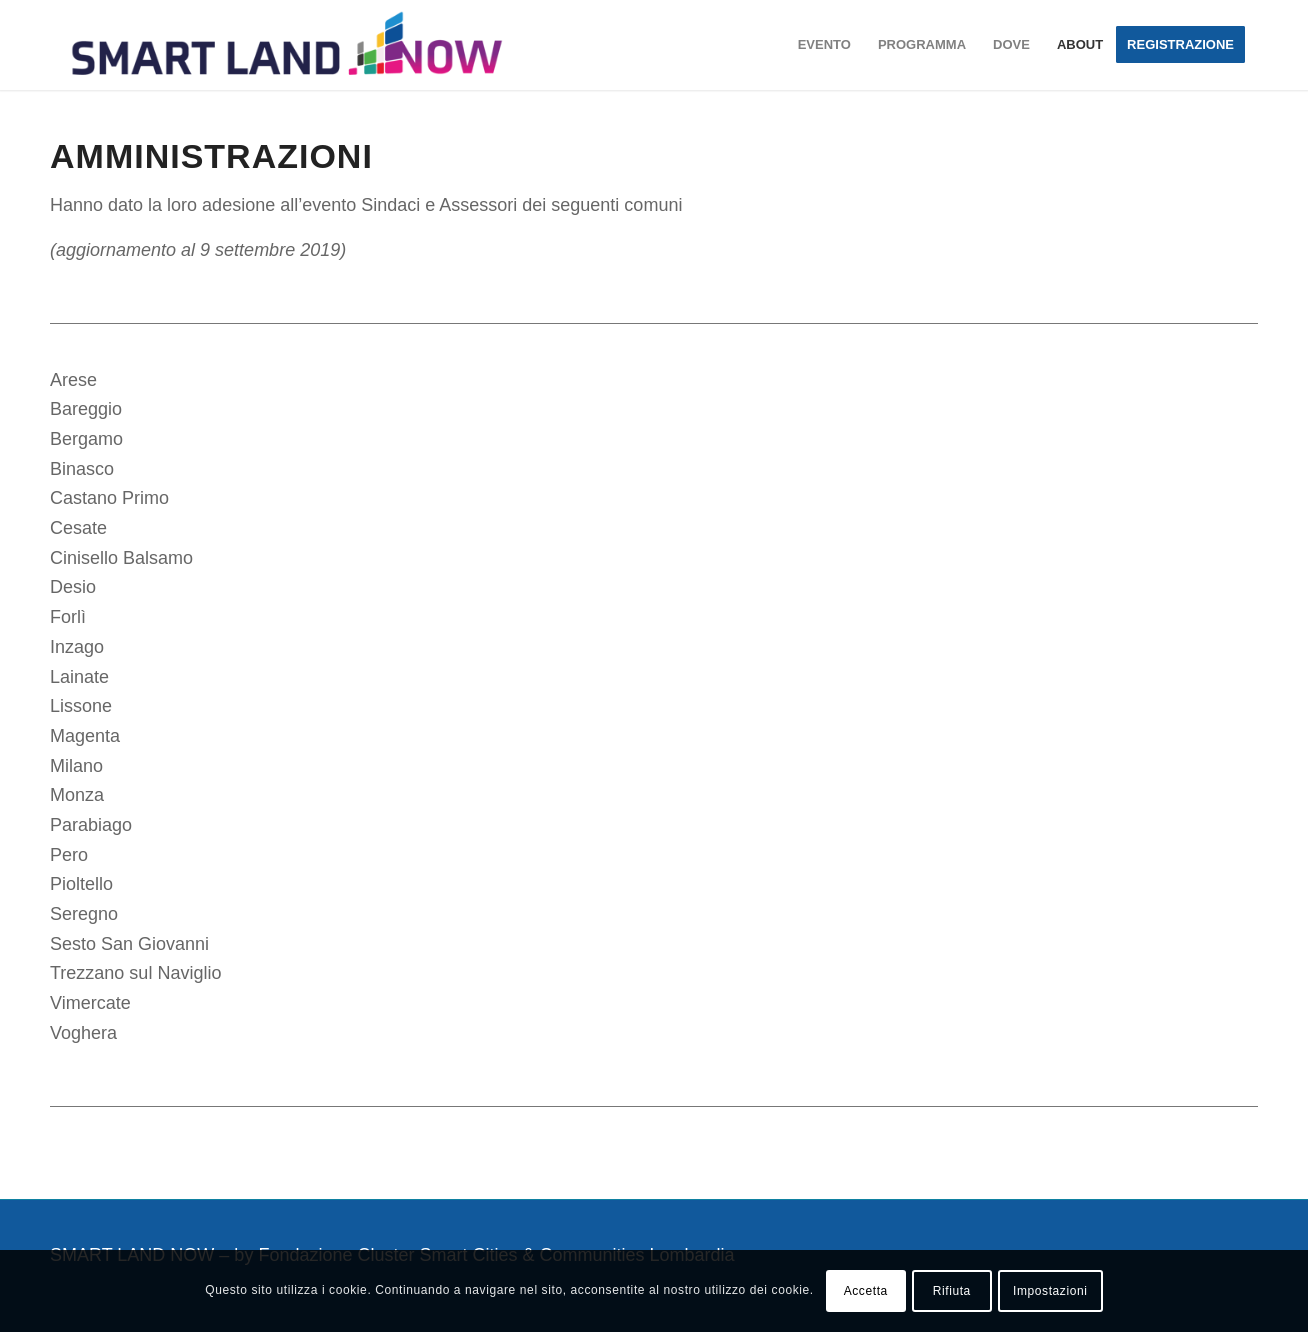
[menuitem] (824, 45)
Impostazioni (1050, 1291)
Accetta (866, 1291)
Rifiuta (952, 1291)
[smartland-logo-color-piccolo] (287, 45)
